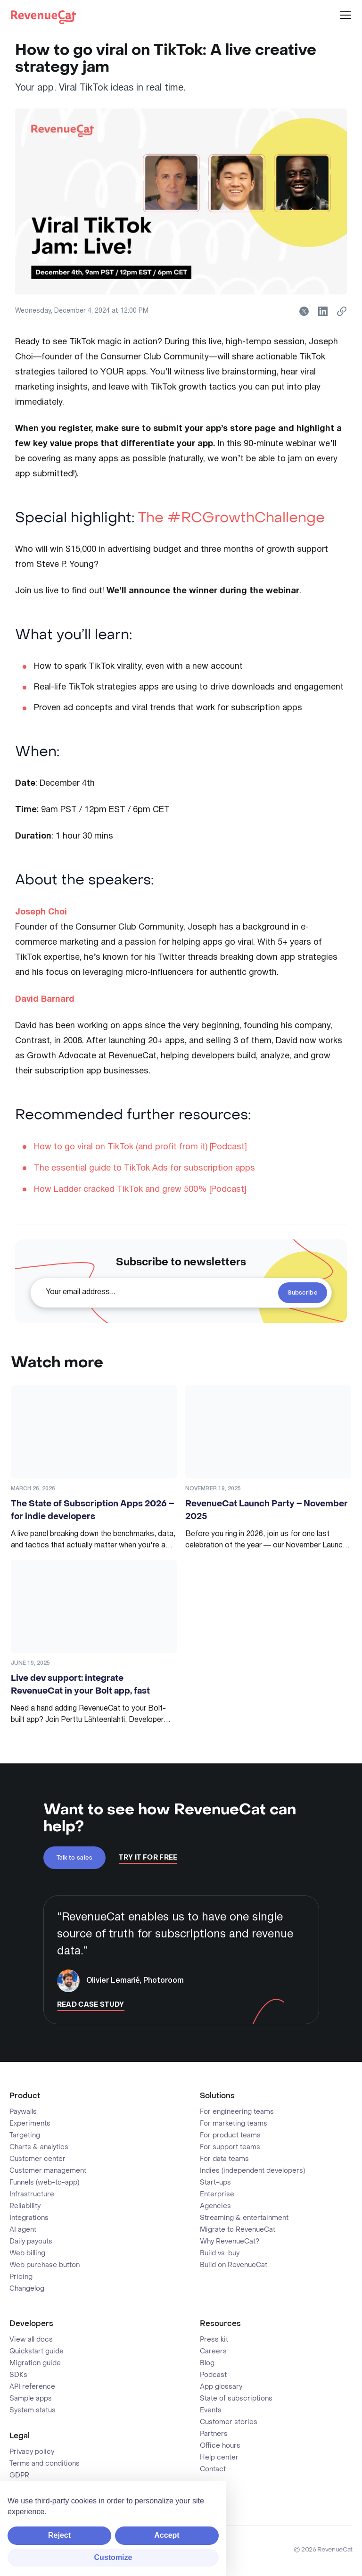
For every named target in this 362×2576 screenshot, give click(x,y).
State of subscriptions (236, 2398)
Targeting (24, 2135)
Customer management (47, 2171)
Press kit (214, 2339)
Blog (207, 2363)
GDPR (19, 2475)
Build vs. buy (219, 2253)
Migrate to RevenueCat (237, 2230)
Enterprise (217, 2194)
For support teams (230, 2147)
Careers (213, 2351)
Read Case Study (90, 2005)
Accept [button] (166, 2535)
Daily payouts (30, 2241)
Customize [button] (113, 2557)
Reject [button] (59, 2535)
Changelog (26, 2288)
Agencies (215, 2206)
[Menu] (345, 15)
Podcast (213, 2375)
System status (32, 2410)
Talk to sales (75, 1857)
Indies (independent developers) (252, 2171)
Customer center (37, 2159)
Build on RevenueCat (233, 2265)
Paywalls (23, 2112)
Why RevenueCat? (229, 2241)
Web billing (27, 2253)
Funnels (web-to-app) (44, 2182)
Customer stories (228, 2422)
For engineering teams (237, 2112)
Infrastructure (31, 2194)
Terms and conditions (44, 2463)
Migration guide (35, 2363)
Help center (219, 2457)
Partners (214, 2434)
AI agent (22, 2230)
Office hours (220, 2446)
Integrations (29, 2218)
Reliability (25, 2206)
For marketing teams (233, 2123)
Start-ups (215, 2182)
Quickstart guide (36, 2351)
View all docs (31, 2339)
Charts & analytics (38, 2147)
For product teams (230, 2135)
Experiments (29, 2123)
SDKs (18, 2375)
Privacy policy (31, 2452)
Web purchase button (44, 2265)
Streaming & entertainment (244, 2218)
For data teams (224, 2159)
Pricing (21, 2277)
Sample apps (30, 2398)
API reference (32, 2387)
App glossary (221, 2387)
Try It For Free (148, 1857)
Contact (213, 2469)
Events (211, 2410)
